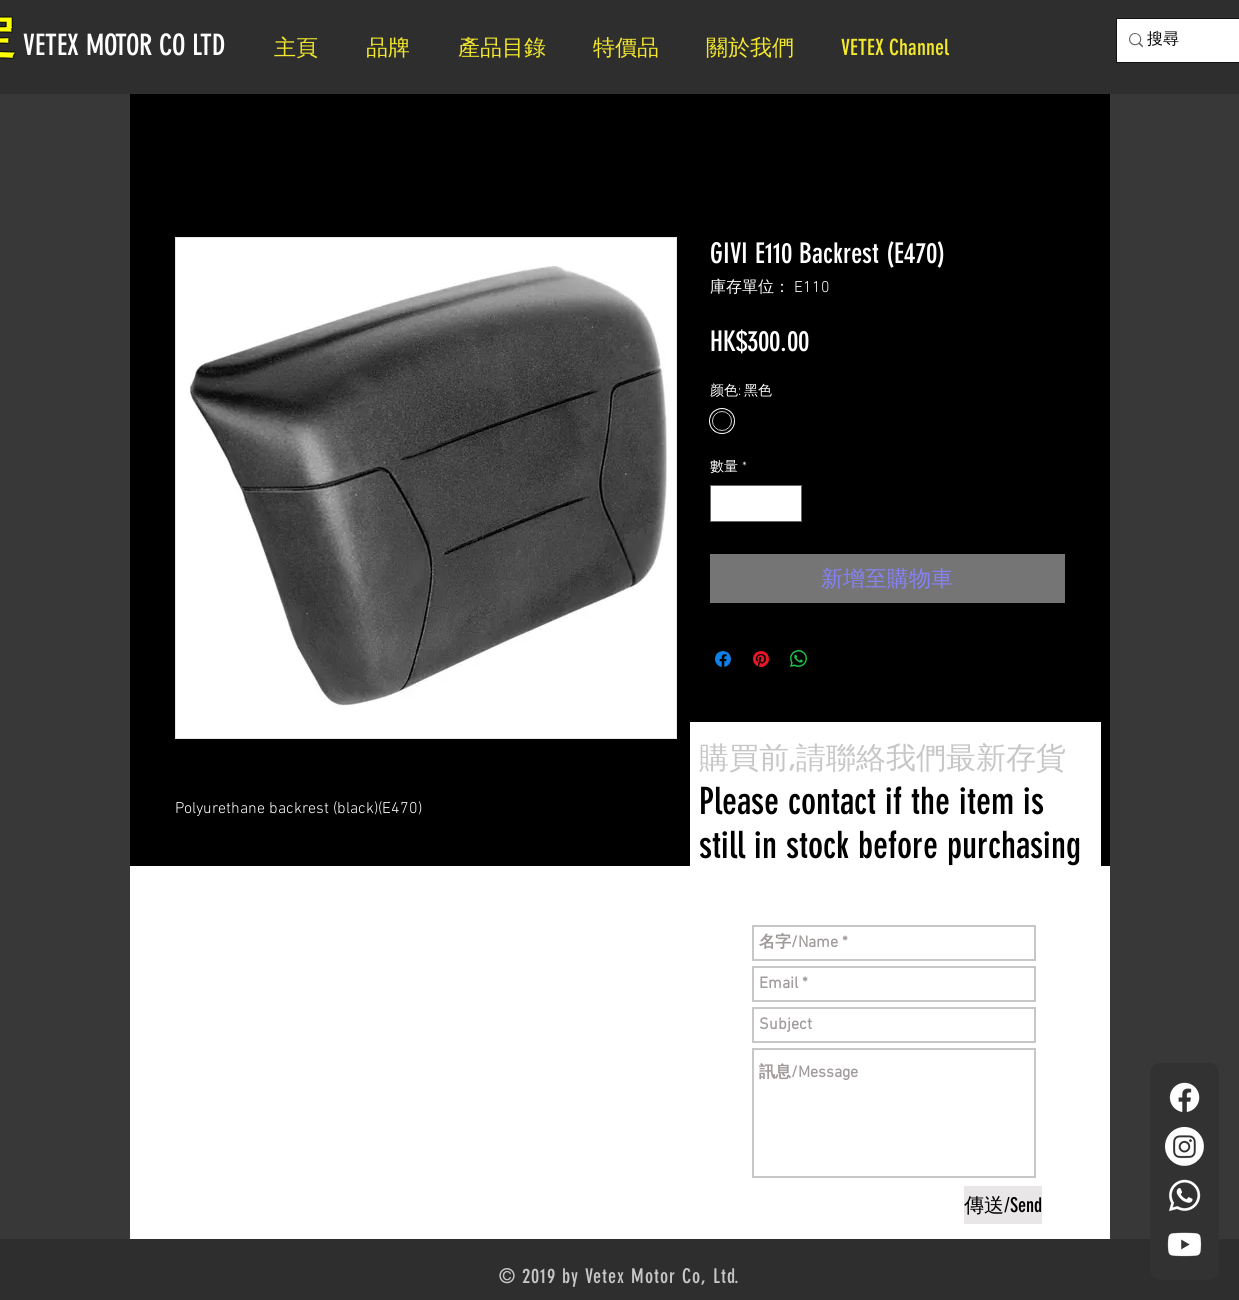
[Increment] (786, 503)
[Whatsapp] (1184, 1195)
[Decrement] (725, 503)
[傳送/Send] (1003, 1205)
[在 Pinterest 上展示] (761, 659)
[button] (758, 47)
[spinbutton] (756, 503)
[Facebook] (1184, 1097)
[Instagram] (1184, 1146)
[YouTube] (1184, 1244)
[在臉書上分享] (723, 659)
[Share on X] (837, 659)
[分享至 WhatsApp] (799, 659)
